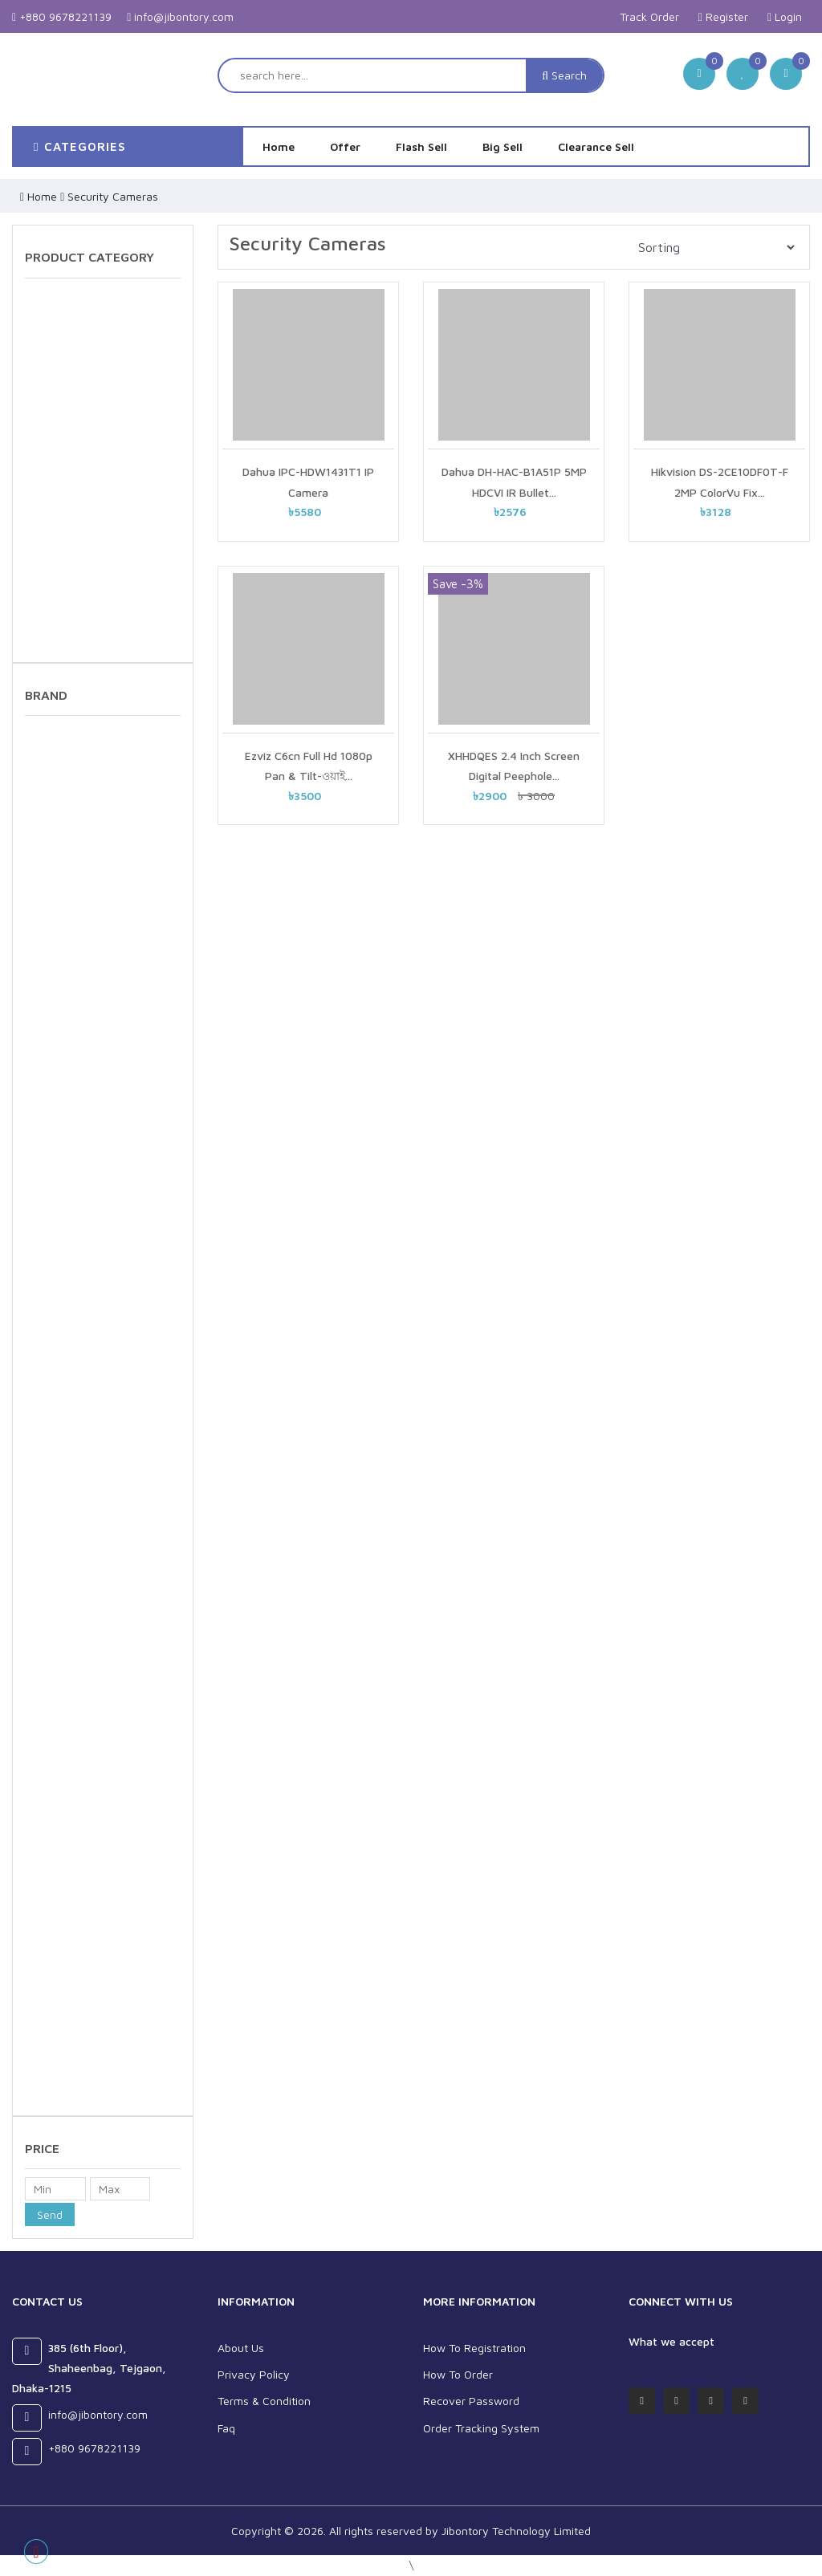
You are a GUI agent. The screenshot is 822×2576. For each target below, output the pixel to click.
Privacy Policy (254, 2374)
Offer (345, 146)
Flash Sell (421, 146)
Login (784, 16)
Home (278, 146)
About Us (241, 2348)
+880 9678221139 (62, 16)
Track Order (649, 16)
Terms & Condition (264, 2400)
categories (80, 146)
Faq (226, 2428)
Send (50, 2214)
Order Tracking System (481, 2428)
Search (564, 75)
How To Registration (474, 2348)
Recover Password (471, 2400)
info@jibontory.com (180, 16)
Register (723, 16)
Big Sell (502, 146)
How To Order (458, 2374)
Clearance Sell (596, 146)
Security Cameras (112, 196)
